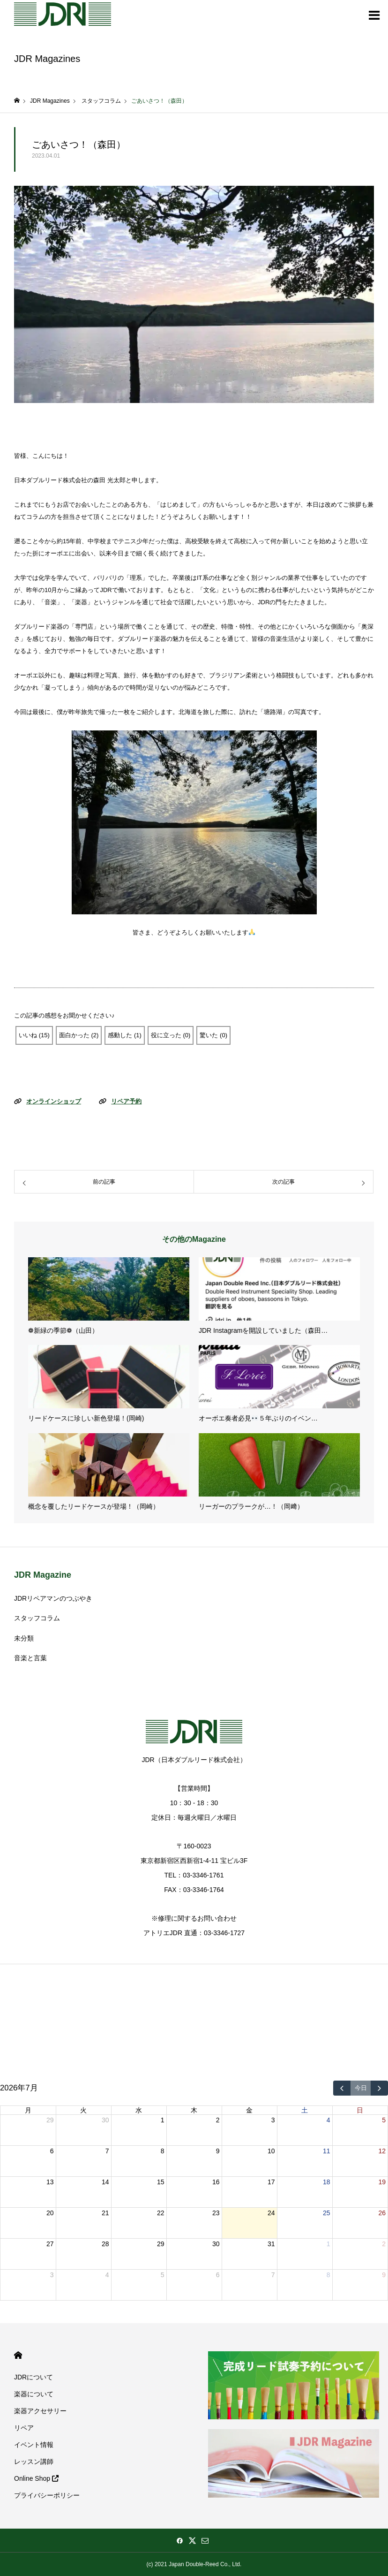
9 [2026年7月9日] (218, 2151)
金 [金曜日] (249, 2110)
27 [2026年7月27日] (50, 2244)
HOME (18, 2355)
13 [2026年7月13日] (50, 2182)
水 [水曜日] (138, 2110)
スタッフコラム (37, 1618)
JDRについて (33, 2377)
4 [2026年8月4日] (107, 2275)
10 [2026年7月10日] (271, 2151)
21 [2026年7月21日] (105, 2213)
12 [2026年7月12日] (382, 2151)
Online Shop (36, 2478)
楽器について (33, 2394)
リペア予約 (126, 1101)
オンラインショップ (53, 1101)
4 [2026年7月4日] (328, 2120)
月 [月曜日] (28, 2110)
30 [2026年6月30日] (105, 2120)
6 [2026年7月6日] (52, 2151)
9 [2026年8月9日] (384, 2275)
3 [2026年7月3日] (273, 2120)
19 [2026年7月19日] (382, 2182)
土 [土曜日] (304, 2110)
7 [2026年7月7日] (107, 2151)
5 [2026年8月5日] (162, 2275)
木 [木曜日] (194, 2110)
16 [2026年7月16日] (216, 2182)
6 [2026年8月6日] (218, 2275)
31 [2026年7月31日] (271, 2244)
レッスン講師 (33, 2461)
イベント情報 (33, 2444)
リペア (24, 2428)
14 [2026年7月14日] (105, 2182)
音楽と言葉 (30, 1658)
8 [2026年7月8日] (162, 2151)
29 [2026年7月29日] (160, 2244)
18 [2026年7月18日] (326, 2182)
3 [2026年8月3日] (52, 2275)
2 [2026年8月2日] (384, 2244)
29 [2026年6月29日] (50, 2120)
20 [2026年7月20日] (50, 2213)
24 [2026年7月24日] (271, 2213)
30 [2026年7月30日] (216, 2244)
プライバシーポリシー (47, 2495)
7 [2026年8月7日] (273, 2275)
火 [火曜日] (83, 2110)
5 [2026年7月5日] (384, 2120)
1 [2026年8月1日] (328, 2244)
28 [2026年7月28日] (105, 2244)
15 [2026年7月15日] (160, 2182)
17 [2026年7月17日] (271, 2182)
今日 (361, 2088)
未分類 (24, 1638)
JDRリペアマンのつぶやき (53, 1598)
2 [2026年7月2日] (218, 2120)
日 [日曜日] (360, 2110)
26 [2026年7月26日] (382, 2213)
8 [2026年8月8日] (328, 2275)
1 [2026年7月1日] (162, 2120)
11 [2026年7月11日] (326, 2151)
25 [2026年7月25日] (326, 2213)
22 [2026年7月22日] (160, 2213)
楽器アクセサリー (40, 2411)
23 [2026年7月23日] (216, 2213)
